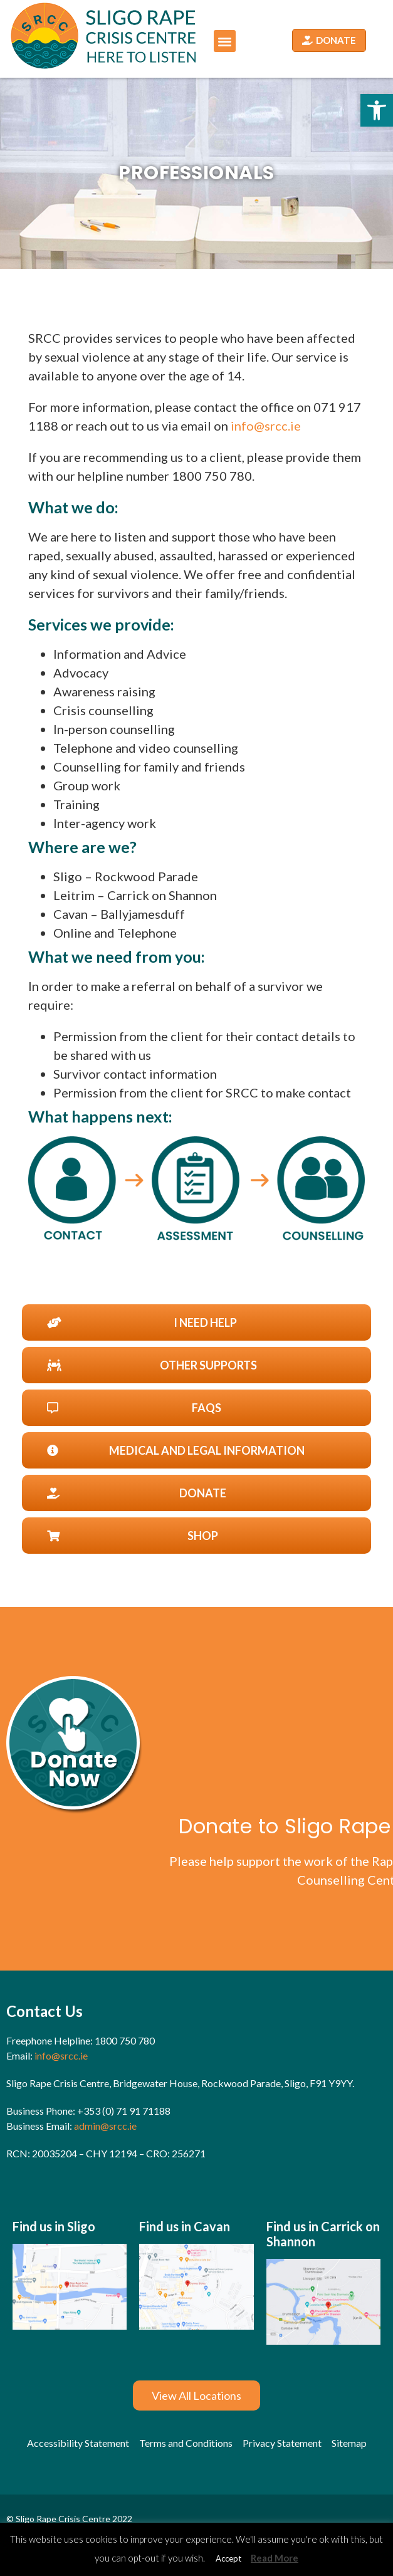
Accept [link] (228, 2558)
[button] (225, 41)
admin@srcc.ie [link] (105, 2126)
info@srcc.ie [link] (266, 425)
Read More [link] (274, 2557)
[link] (376, 110)
